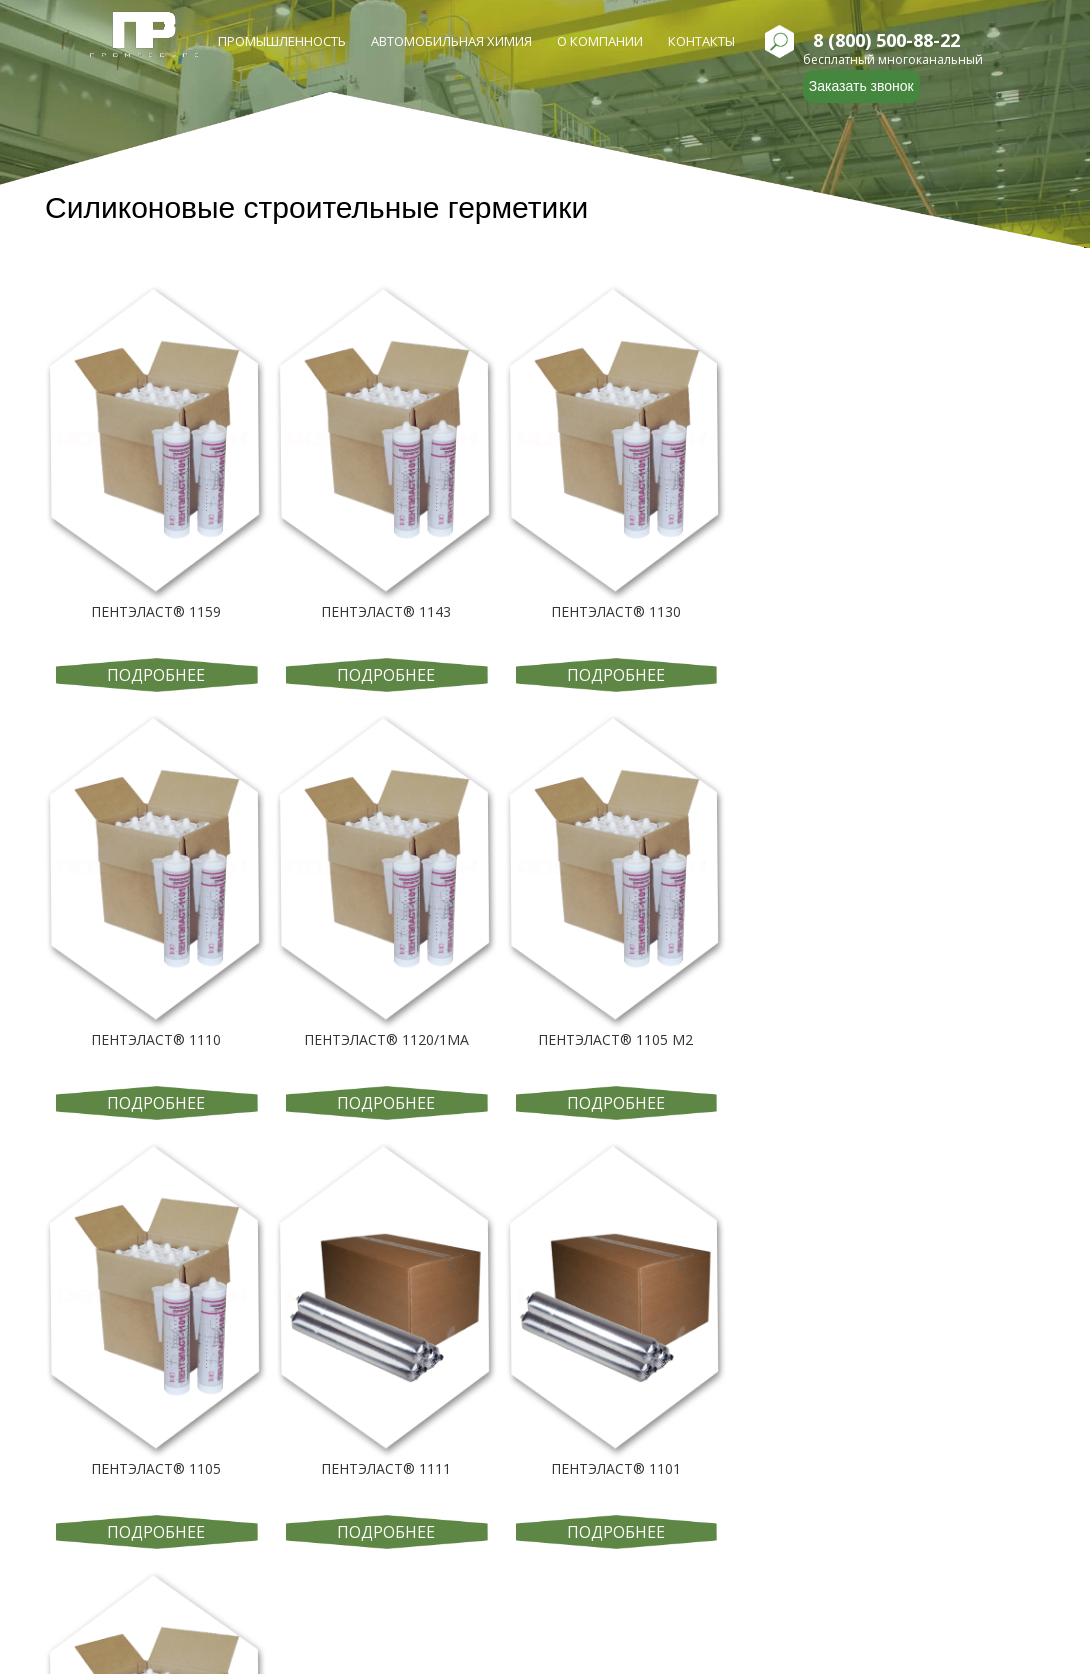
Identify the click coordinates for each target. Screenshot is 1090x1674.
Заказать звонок (861, 86)
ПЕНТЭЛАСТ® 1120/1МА (386, 1039)
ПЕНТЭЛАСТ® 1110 (156, 1039)
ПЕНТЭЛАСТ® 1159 (156, 611)
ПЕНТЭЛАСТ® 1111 (386, 1468)
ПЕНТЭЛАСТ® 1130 (616, 611)
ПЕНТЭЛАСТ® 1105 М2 (615, 1039)
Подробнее (156, 675)
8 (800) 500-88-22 (887, 41)
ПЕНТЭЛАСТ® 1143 (386, 611)
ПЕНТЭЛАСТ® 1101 (616, 1468)
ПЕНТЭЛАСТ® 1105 (156, 1468)
